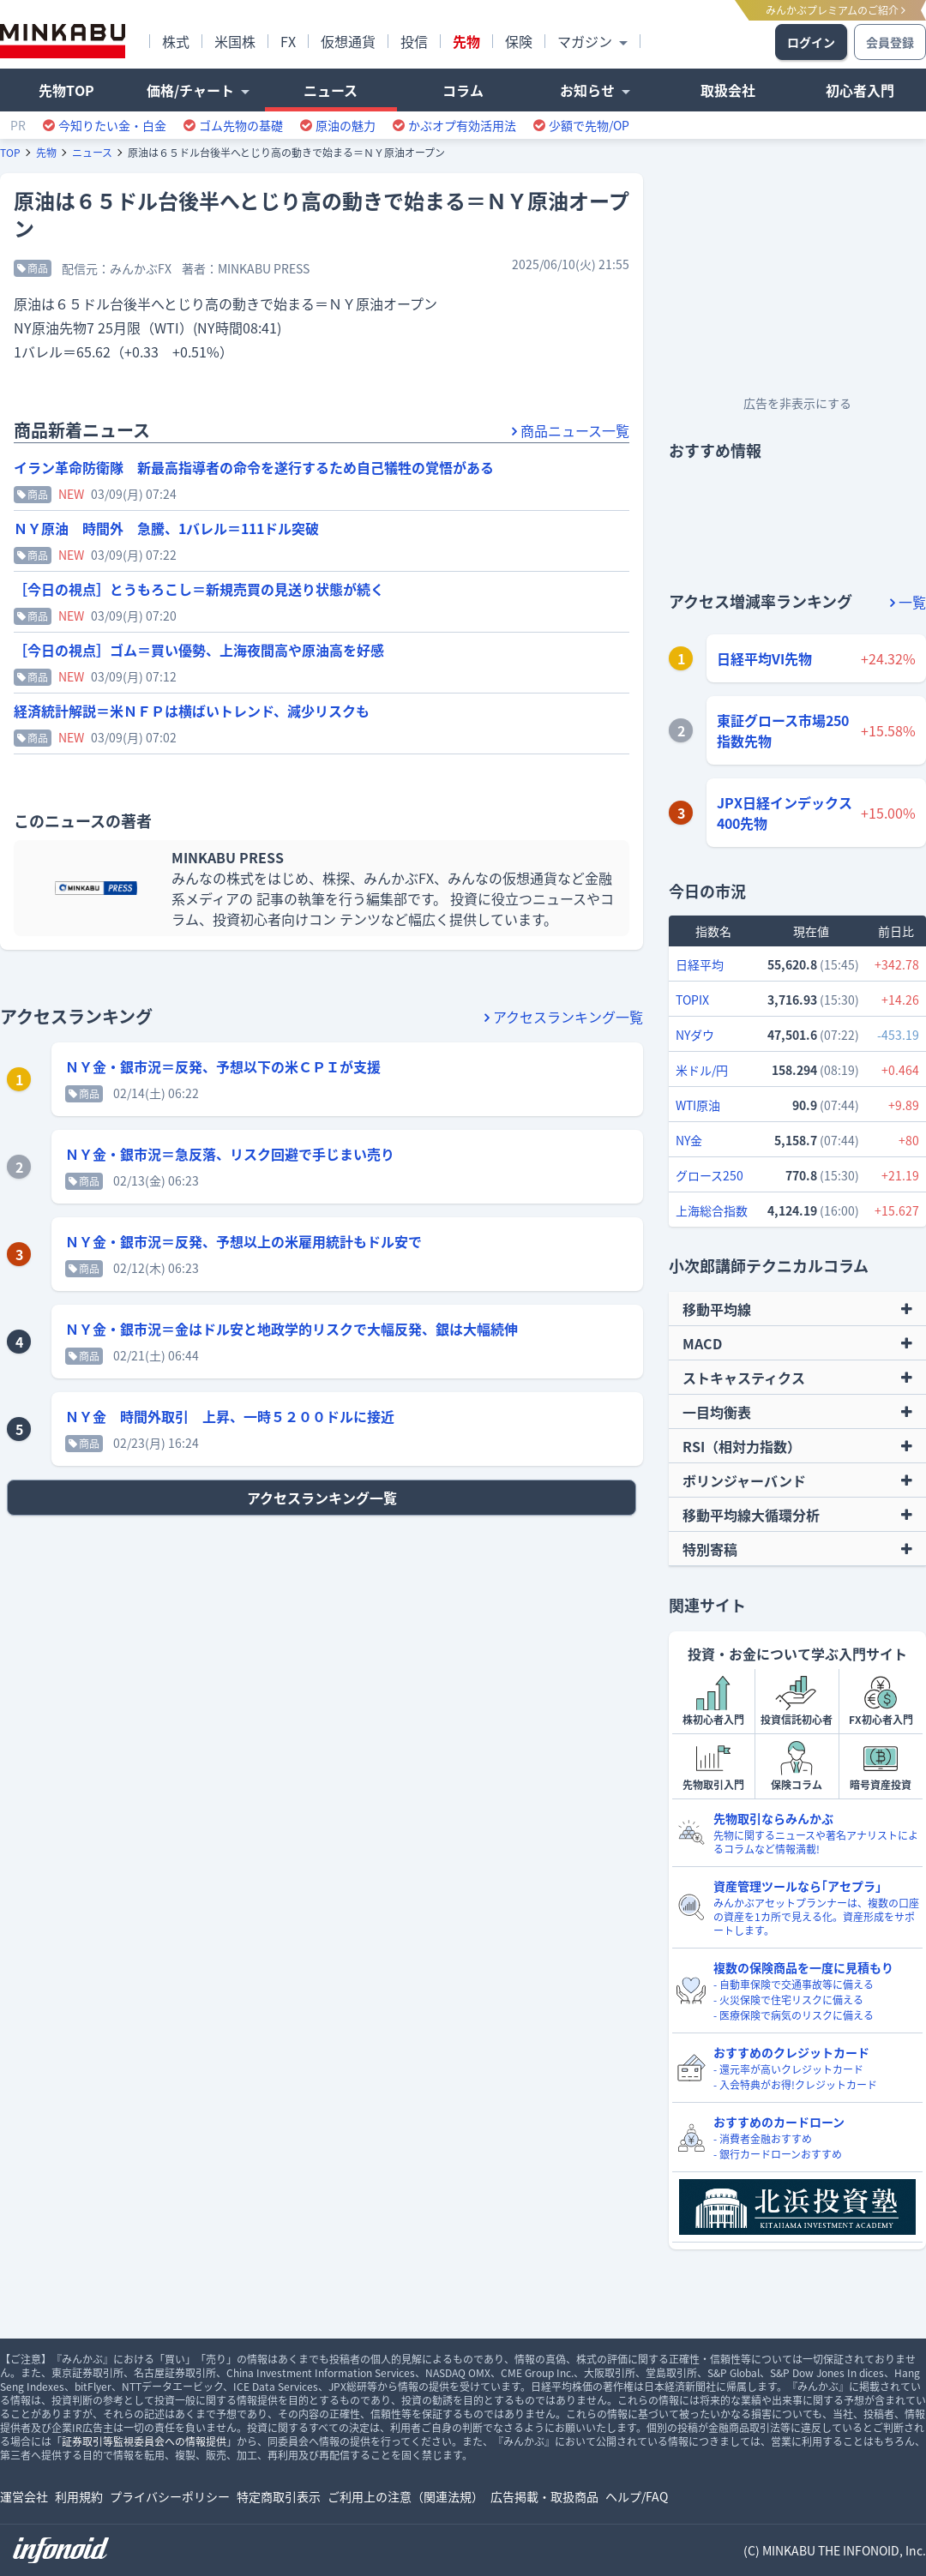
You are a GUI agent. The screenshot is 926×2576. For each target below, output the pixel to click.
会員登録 (890, 42)
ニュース (92, 152)
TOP (10, 152)
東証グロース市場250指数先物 (783, 730)
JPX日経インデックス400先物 (784, 812)
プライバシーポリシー (170, 2496)
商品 (32, 268)
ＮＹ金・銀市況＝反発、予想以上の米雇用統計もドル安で (243, 1241)
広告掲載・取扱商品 (544, 2496)
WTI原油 (698, 1105)
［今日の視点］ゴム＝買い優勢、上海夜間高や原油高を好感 (199, 649)
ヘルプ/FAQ (636, 2496)
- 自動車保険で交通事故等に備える (793, 1984)
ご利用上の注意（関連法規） (406, 2496)
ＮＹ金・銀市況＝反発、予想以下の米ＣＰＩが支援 (223, 1066)
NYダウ (695, 1034)
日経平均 (700, 964)
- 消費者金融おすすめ (762, 2139)
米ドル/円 (702, 1069)
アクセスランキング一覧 (563, 1016)
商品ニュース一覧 (570, 430)
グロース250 (709, 1175)
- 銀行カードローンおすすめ (777, 2154)
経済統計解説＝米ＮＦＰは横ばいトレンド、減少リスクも (192, 710)
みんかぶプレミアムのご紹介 (835, 10)
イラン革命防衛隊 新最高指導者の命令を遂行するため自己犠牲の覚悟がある (254, 467)
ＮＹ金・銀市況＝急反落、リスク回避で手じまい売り (229, 1154)
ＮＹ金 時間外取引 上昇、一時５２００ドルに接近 (229, 1416)
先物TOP (66, 90)
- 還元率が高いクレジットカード (788, 2069)
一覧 (908, 601)
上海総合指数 (712, 1210)
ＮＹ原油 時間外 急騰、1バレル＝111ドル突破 (166, 528)
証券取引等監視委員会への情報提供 (144, 2441)
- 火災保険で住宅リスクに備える (788, 2000)
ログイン (811, 42)
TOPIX (692, 999)
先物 (46, 152)
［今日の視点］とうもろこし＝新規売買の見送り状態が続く (199, 589)
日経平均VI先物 (764, 658)
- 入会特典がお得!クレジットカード (795, 2085)
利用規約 (79, 2496)
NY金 (689, 1140)
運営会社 (24, 2496)
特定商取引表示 (279, 2496)
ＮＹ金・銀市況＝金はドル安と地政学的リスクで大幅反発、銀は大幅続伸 (291, 1328)
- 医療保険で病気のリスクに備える (793, 2015)
